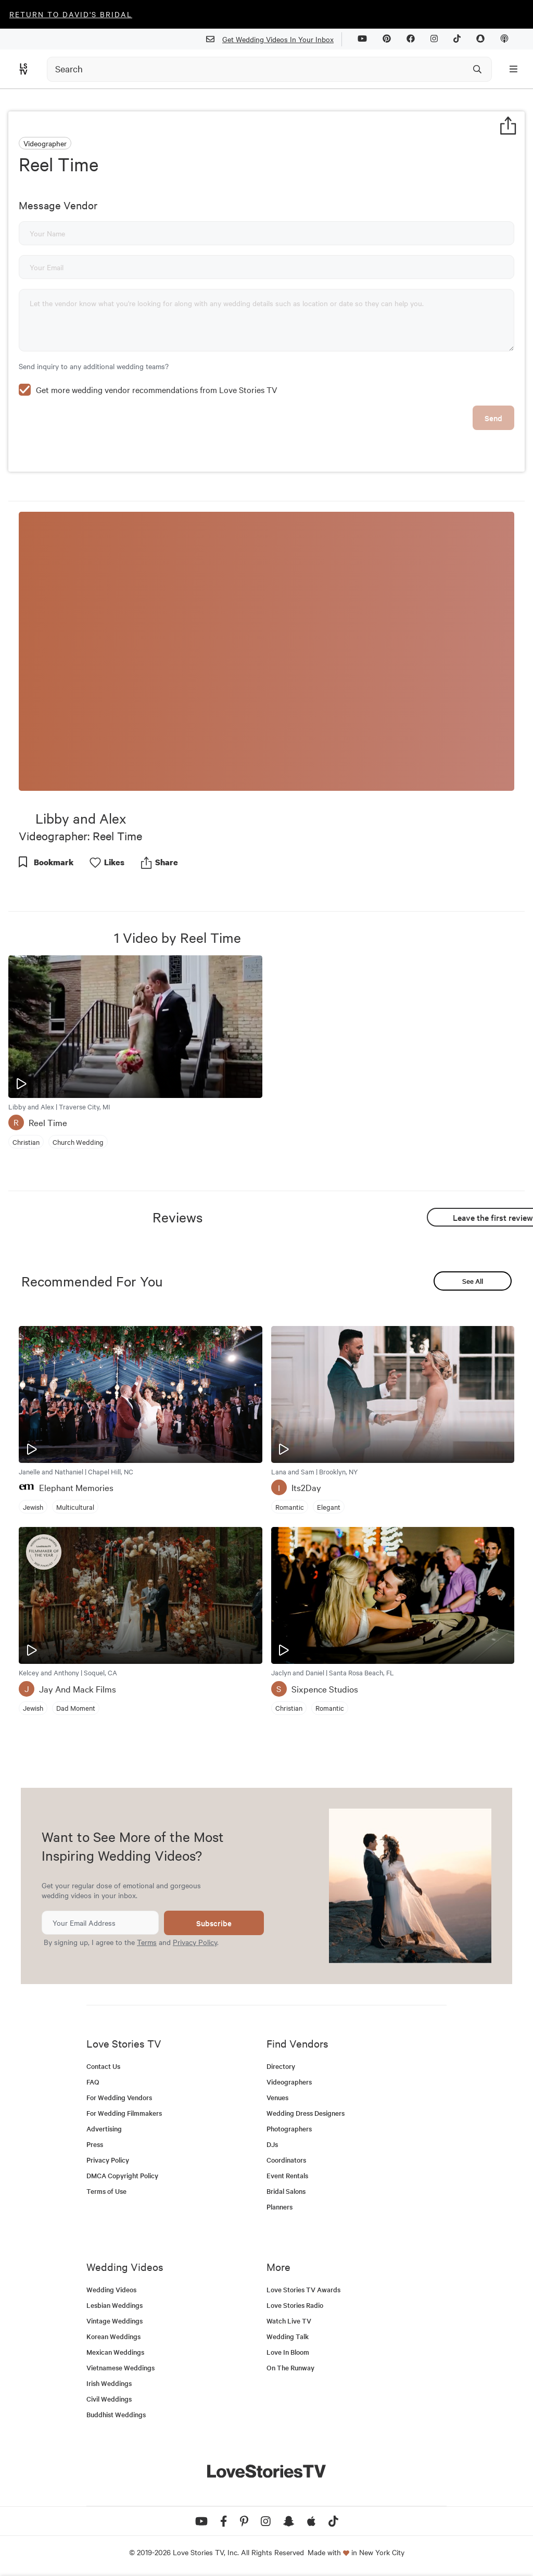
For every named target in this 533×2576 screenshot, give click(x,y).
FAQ (92, 2082)
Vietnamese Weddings (120, 2367)
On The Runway (290, 2367)
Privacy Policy (195, 1942)
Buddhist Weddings (116, 2414)
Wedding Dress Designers (305, 2113)
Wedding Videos (111, 2289)
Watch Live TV (288, 2321)
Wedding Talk (287, 2336)
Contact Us (103, 2066)
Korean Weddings (113, 2336)
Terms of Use (106, 2191)
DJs (272, 2144)
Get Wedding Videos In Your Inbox (274, 39)
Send (493, 417)
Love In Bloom (287, 2352)
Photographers (289, 2128)
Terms (147, 1942)
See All (472, 1281)
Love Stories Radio (294, 2305)
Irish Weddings (109, 2383)
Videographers (289, 2082)
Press (94, 2144)
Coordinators (286, 2160)
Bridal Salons (286, 2191)
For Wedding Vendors (119, 2097)
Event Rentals (287, 2175)
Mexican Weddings (115, 2352)
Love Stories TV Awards (303, 2289)
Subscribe (214, 1922)
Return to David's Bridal (70, 14)
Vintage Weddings (114, 2321)
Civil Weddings (109, 2399)
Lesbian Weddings (114, 2305)
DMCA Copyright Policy (122, 2175)
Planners (279, 2207)
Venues (277, 2097)
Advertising (104, 2128)
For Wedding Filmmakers (124, 2113)
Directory (280, 2066)
